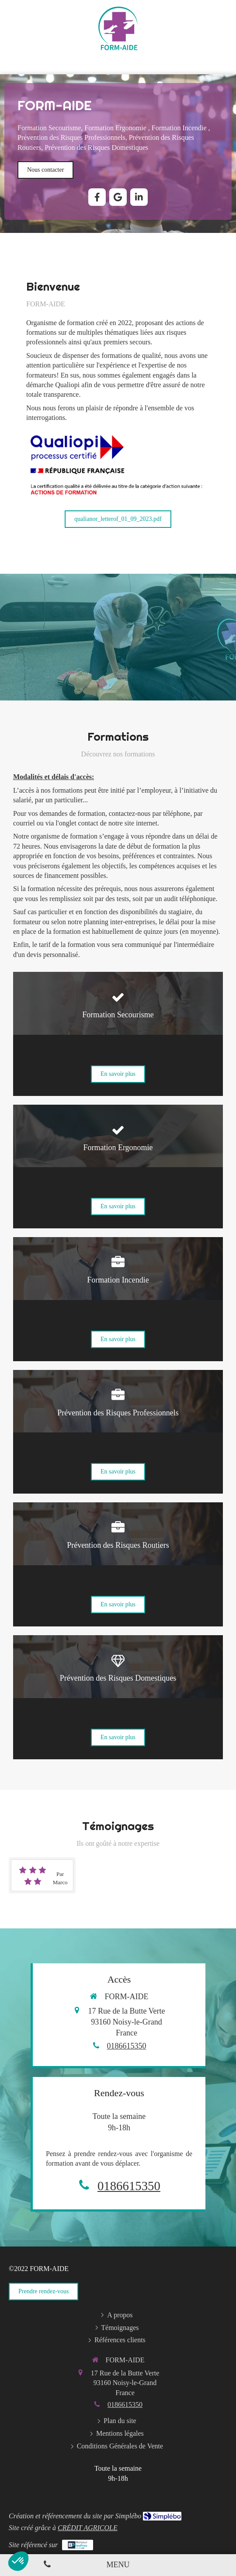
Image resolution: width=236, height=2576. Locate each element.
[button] (118, 1034)
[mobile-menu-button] (118, 2565)
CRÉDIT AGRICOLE (88, 2527)
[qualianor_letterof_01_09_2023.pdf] (118, 519)
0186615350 (126, 2046)
